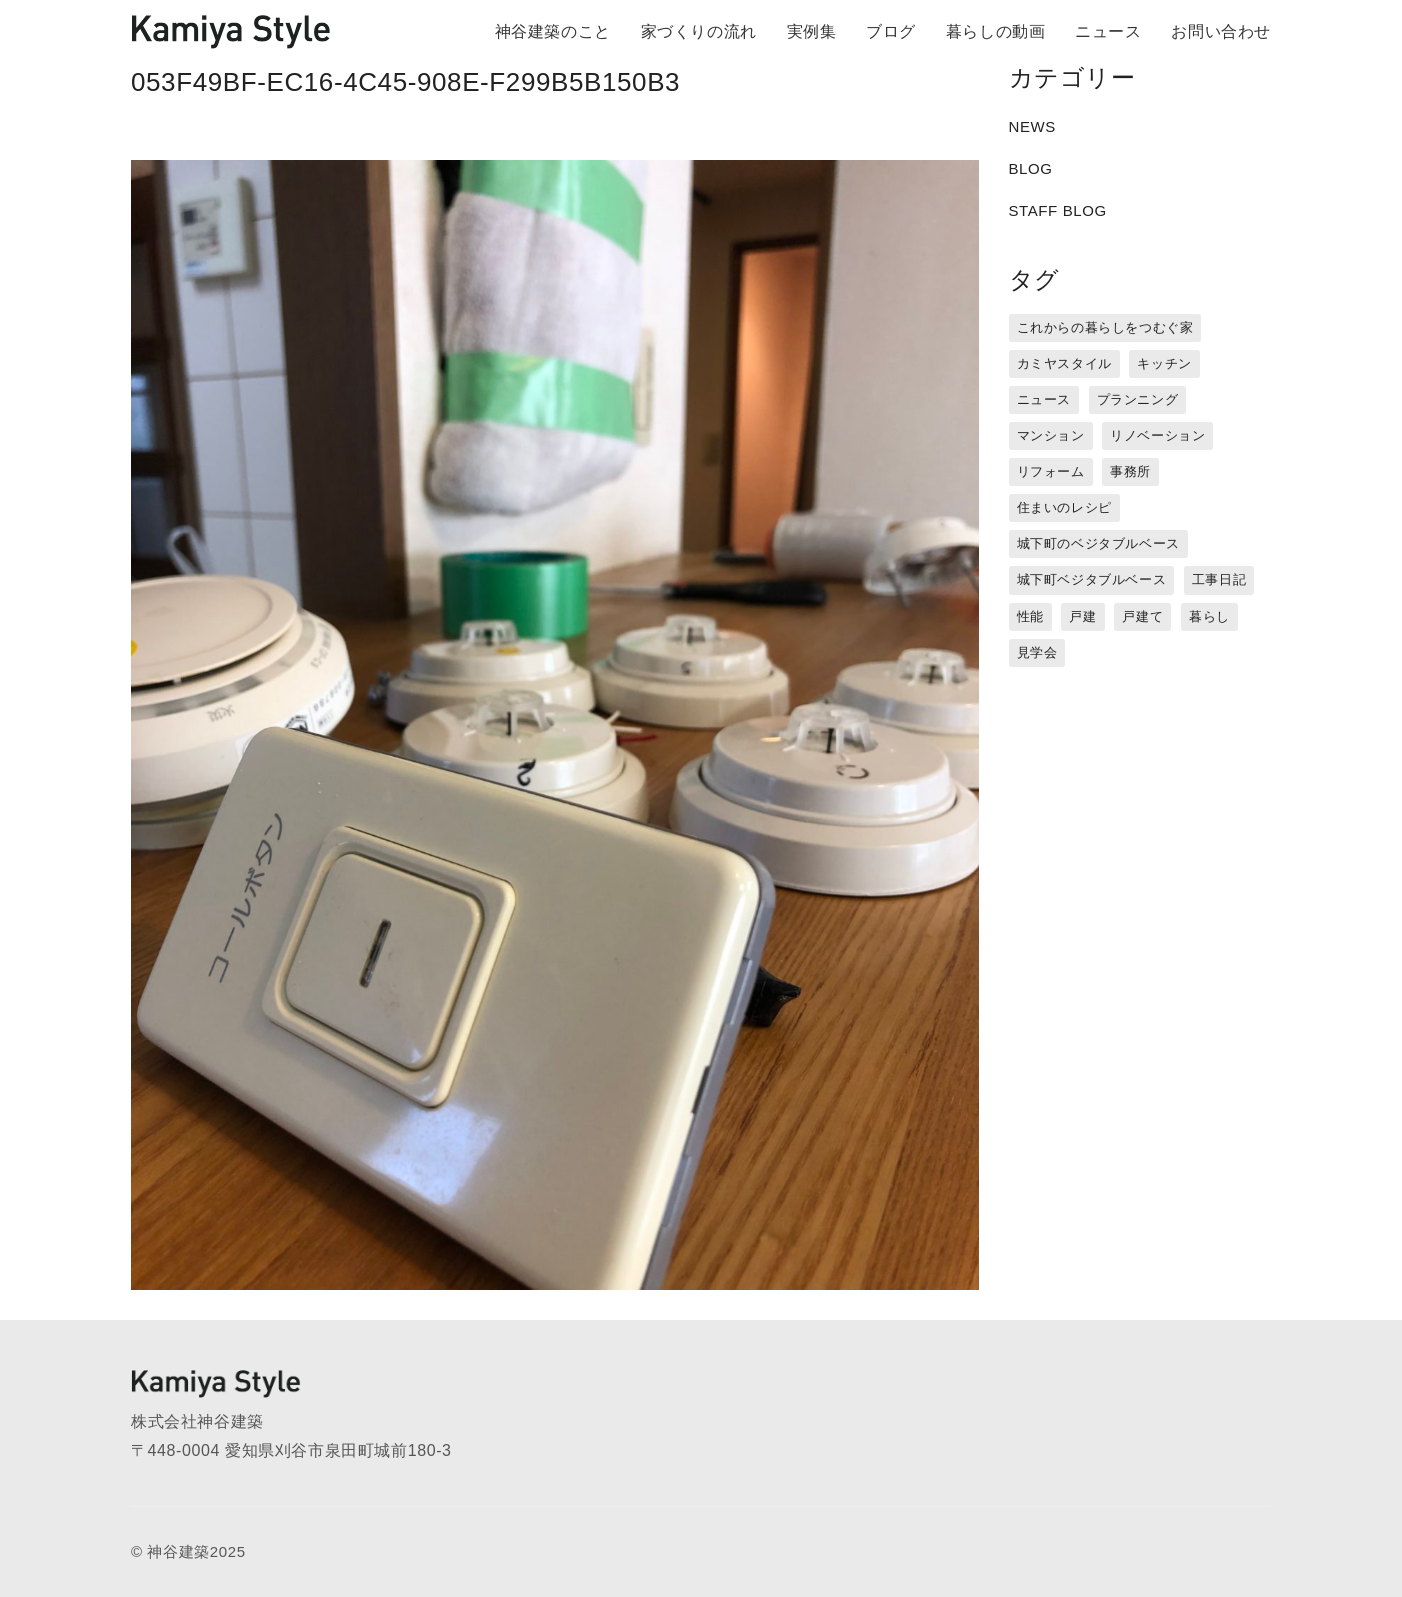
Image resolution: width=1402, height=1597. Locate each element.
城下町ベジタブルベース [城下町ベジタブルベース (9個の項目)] (1092, 579)
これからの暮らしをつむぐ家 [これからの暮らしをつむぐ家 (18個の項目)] (1105, 327)
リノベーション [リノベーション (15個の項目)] (1157, 435)
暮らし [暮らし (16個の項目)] (1209, 616)
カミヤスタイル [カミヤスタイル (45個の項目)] (1064, 363)
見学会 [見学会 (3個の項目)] (1037, 652)
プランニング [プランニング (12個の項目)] (1138, 399)
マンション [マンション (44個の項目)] (1051, 435)
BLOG (1031, 168)
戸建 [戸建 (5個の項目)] (1082, 616)
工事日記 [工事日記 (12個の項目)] (1219, 579)
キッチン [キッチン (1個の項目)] (1164, 363)
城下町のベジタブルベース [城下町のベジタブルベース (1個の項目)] (1098, 543)
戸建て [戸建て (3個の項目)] (1142, 616)
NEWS (1032, 126)
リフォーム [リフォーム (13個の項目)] (1051, 471)
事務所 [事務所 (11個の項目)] (1130, 471)
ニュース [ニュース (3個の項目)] (1044, 399)
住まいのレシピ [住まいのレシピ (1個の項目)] (1064, 507)
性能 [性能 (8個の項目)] (1030, 616)
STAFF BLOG (1058, 210)
